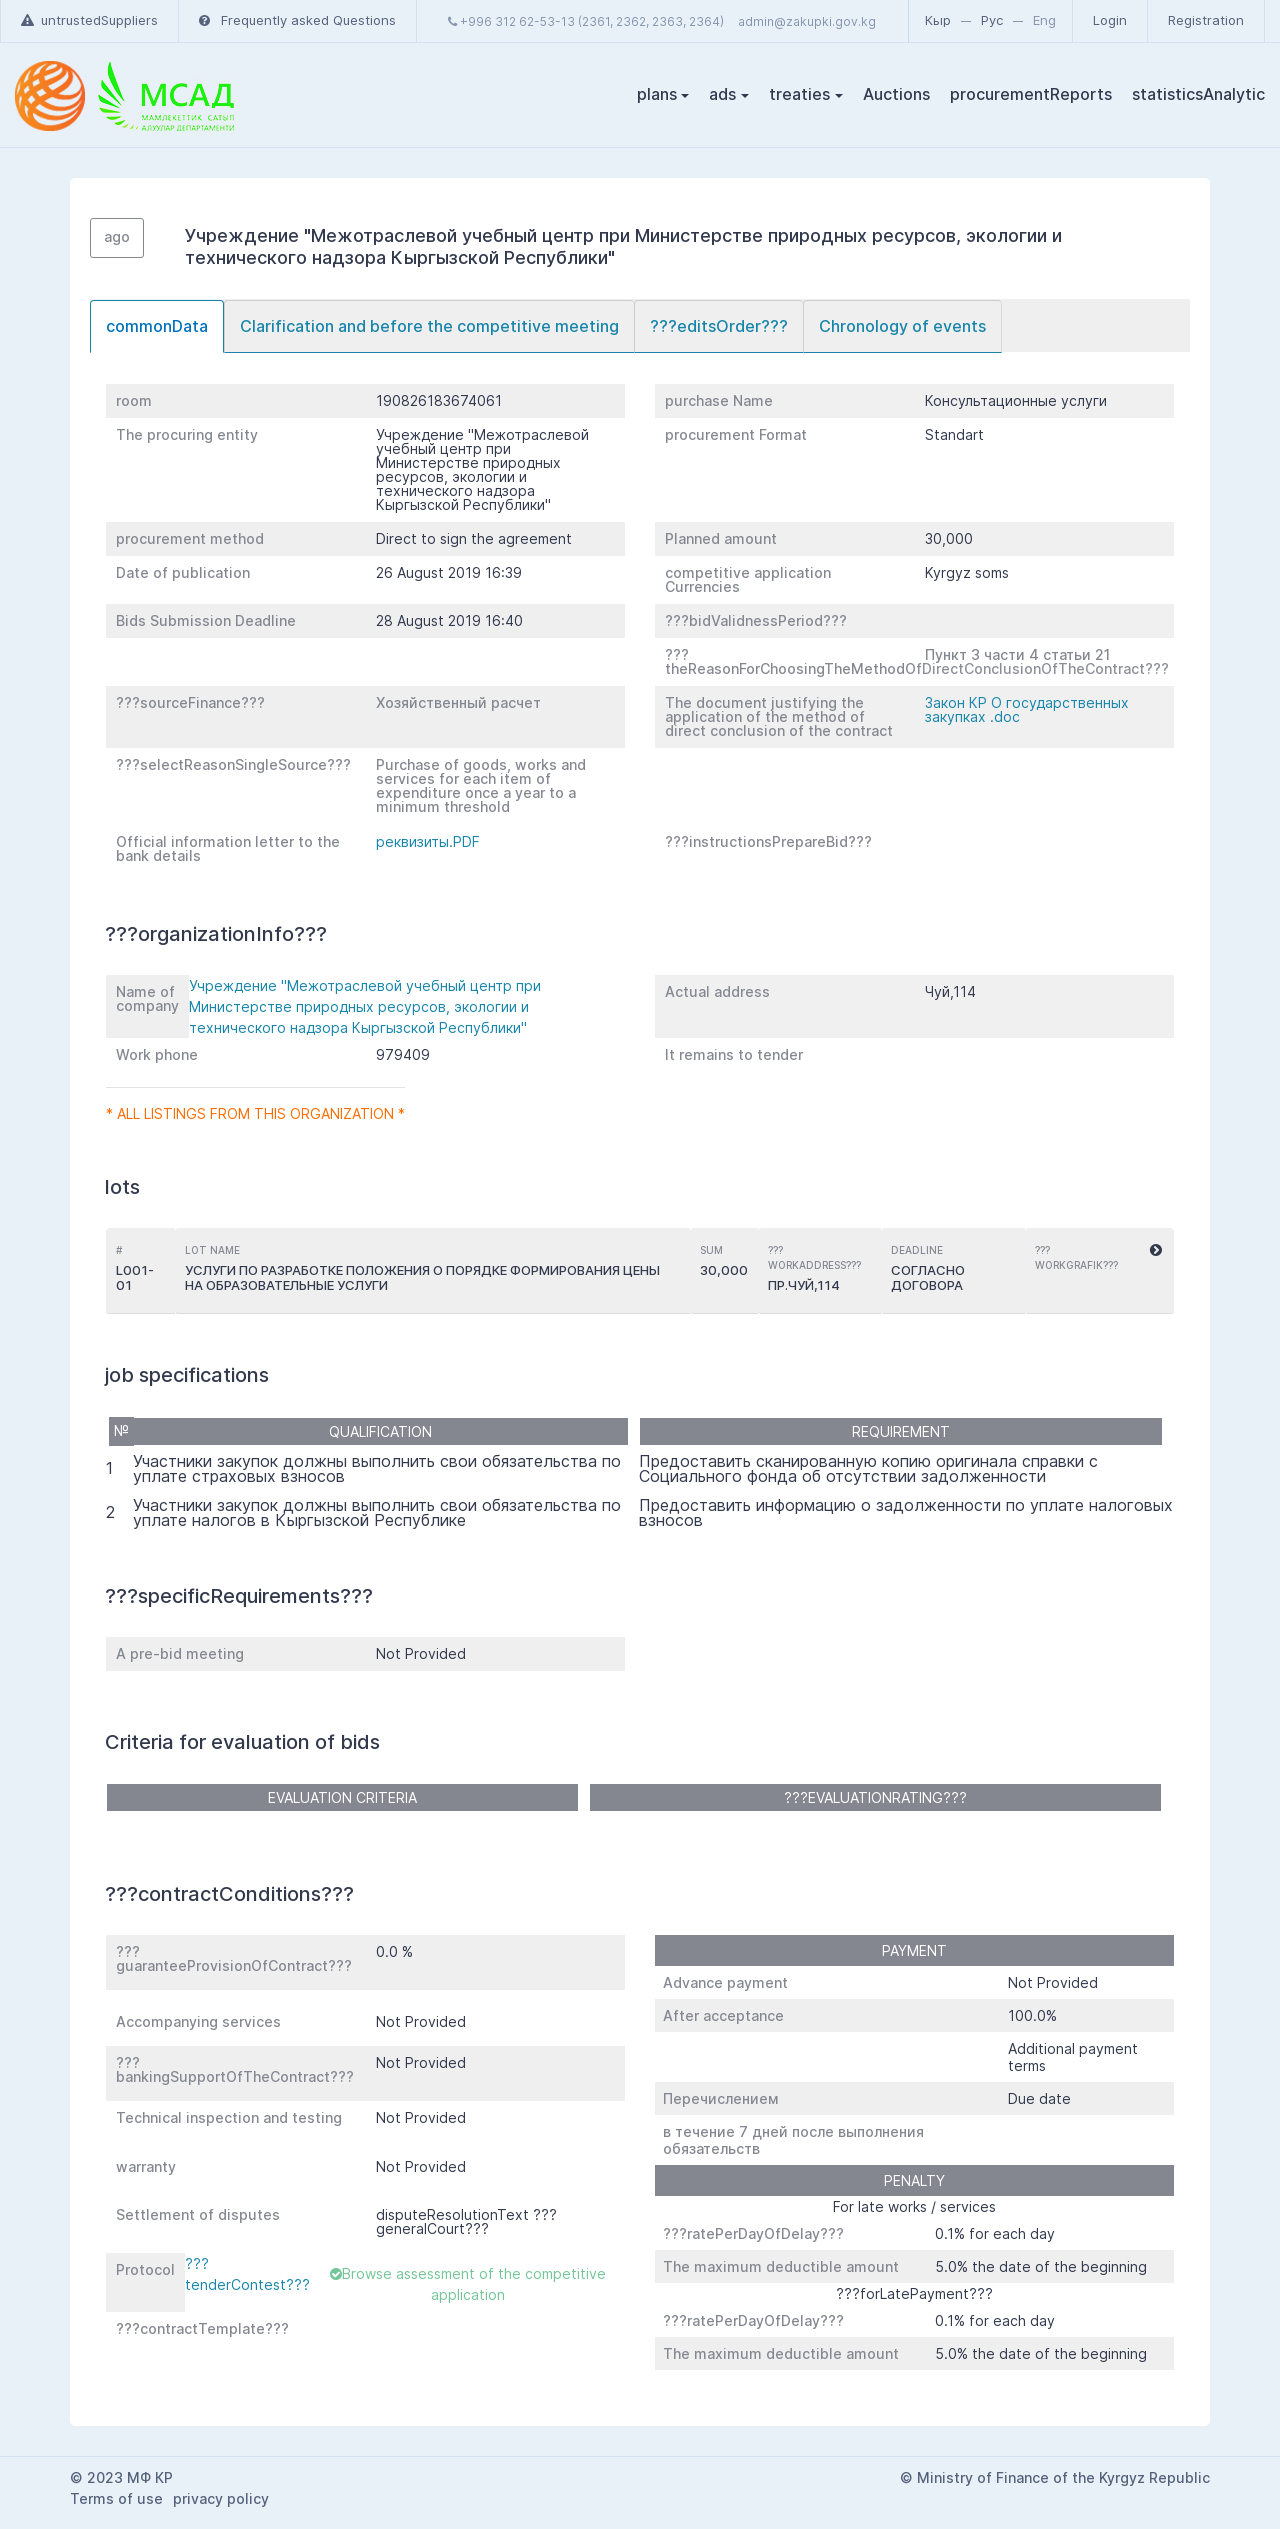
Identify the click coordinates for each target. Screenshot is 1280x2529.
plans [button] (657, 94)
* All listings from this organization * (255, 1113)
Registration (1206, 20)
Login (1110, 20)
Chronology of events (902, 326)
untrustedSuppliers (89, 20)
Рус (992, 20)
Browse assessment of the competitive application (468, 2284)
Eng (1044, 20)
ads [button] (722, 94)
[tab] (157, 326)
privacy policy (221, 2498)
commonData (157, 326)
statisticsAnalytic (1198, 94)
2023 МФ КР (130, 2477)
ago (117, 236)
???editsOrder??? (719, 326)
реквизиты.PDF (428, 841)
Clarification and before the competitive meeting (429, 326)
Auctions (896, 94)
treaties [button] (799, 94)
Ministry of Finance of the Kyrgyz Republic (1063, 2477)
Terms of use (116, 2498)
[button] (1156, 1251)
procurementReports (1031, 94)
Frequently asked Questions (297, 20)
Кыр (938, 20)
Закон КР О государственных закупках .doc (1027, 709)
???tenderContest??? (247, 2274)
